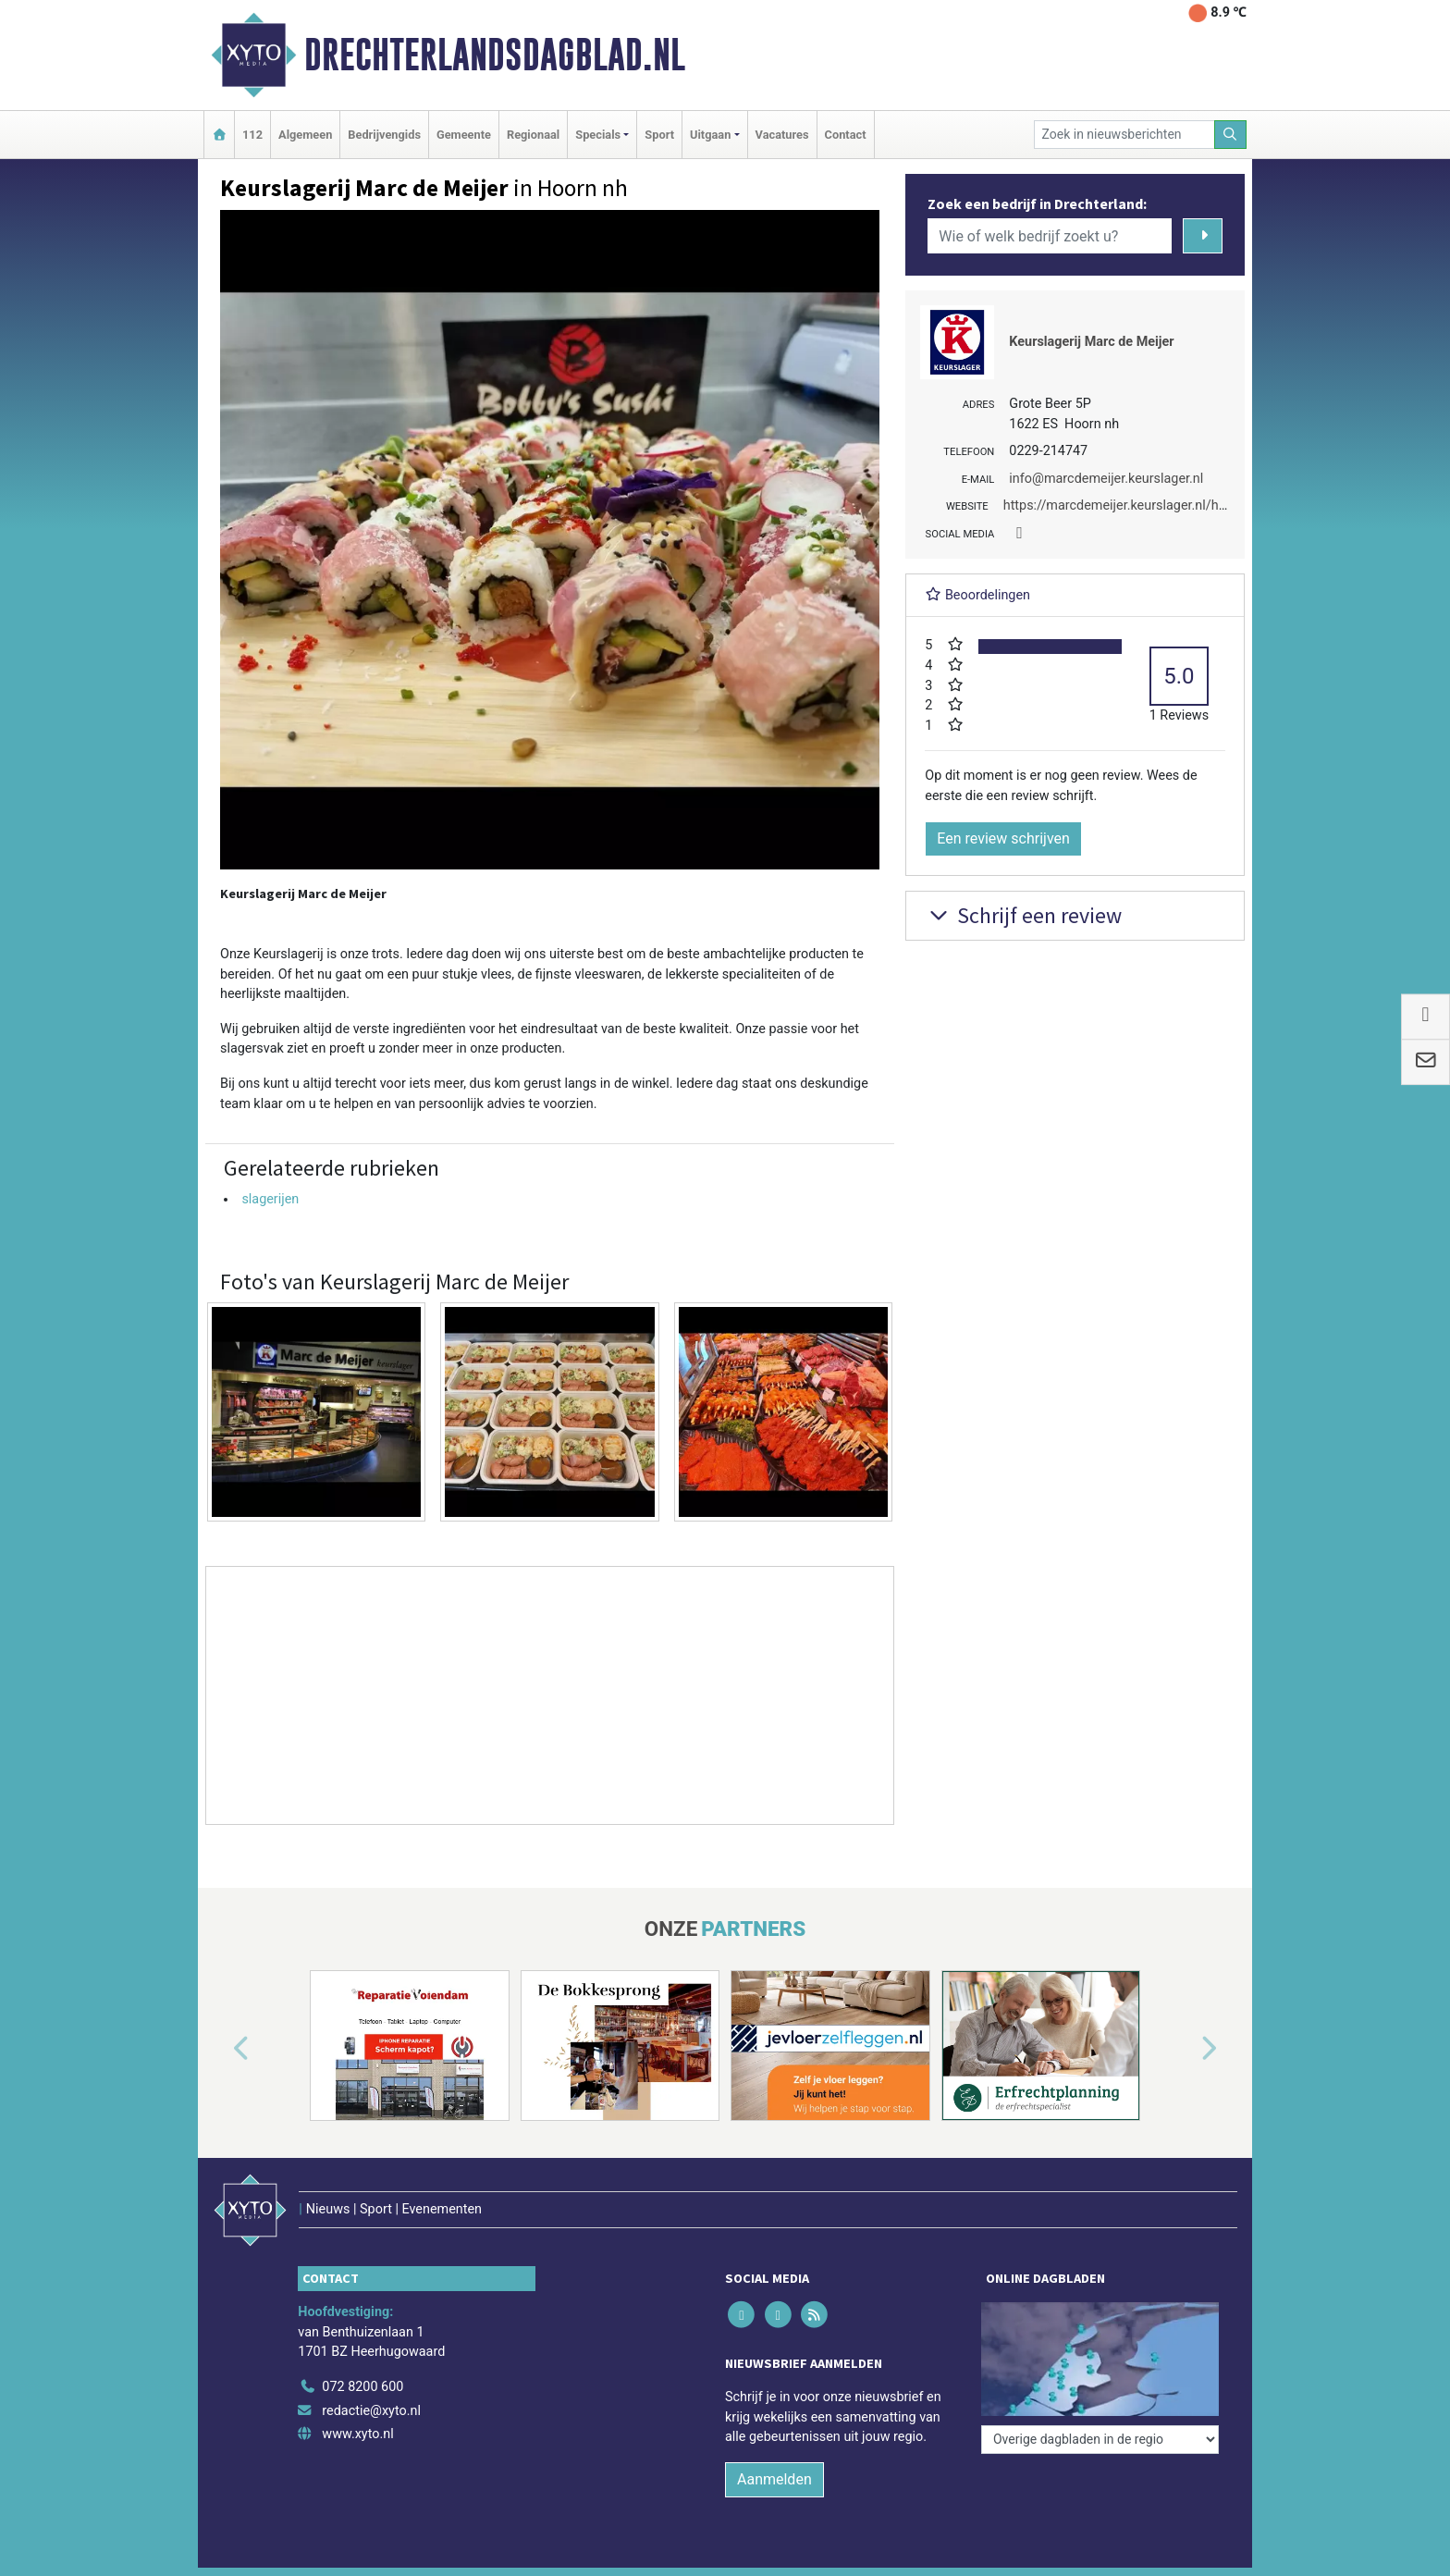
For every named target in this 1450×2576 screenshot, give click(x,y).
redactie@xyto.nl (371, 2411)
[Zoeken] (1230, 134)
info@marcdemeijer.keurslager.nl (1106, 479)
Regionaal (533, 135)
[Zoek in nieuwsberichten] (1124, 134)
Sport (659, 135)
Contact (845, 135)
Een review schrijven (1003, 838)
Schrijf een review (1023, 915)
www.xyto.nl (357, 2434)
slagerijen (270, 1199)
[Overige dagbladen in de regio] (1100, 2439)
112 (252, 135)
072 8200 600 (362, 2387)
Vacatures (782, 135)
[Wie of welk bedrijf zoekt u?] (1050, 235)
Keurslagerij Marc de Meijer (1091, 342)
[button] (220, 2049)
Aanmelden (774, 2479)
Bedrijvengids (384, 135)
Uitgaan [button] (710, 135)
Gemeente (463, 135)
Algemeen (305, 135)
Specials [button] (598, 135)
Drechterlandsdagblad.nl (494, 54)
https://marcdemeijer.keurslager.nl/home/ (1126, 505)
